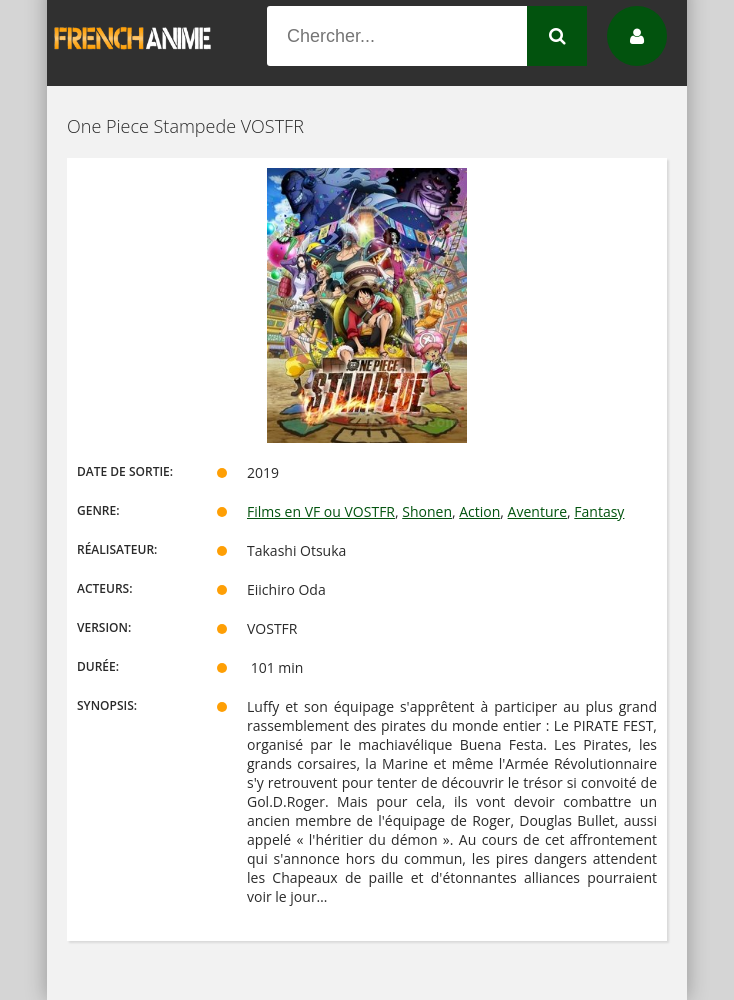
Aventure (537, 511)
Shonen (427, 511)
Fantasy (599, 511)
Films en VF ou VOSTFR (321, 511)
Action (479, 511)
